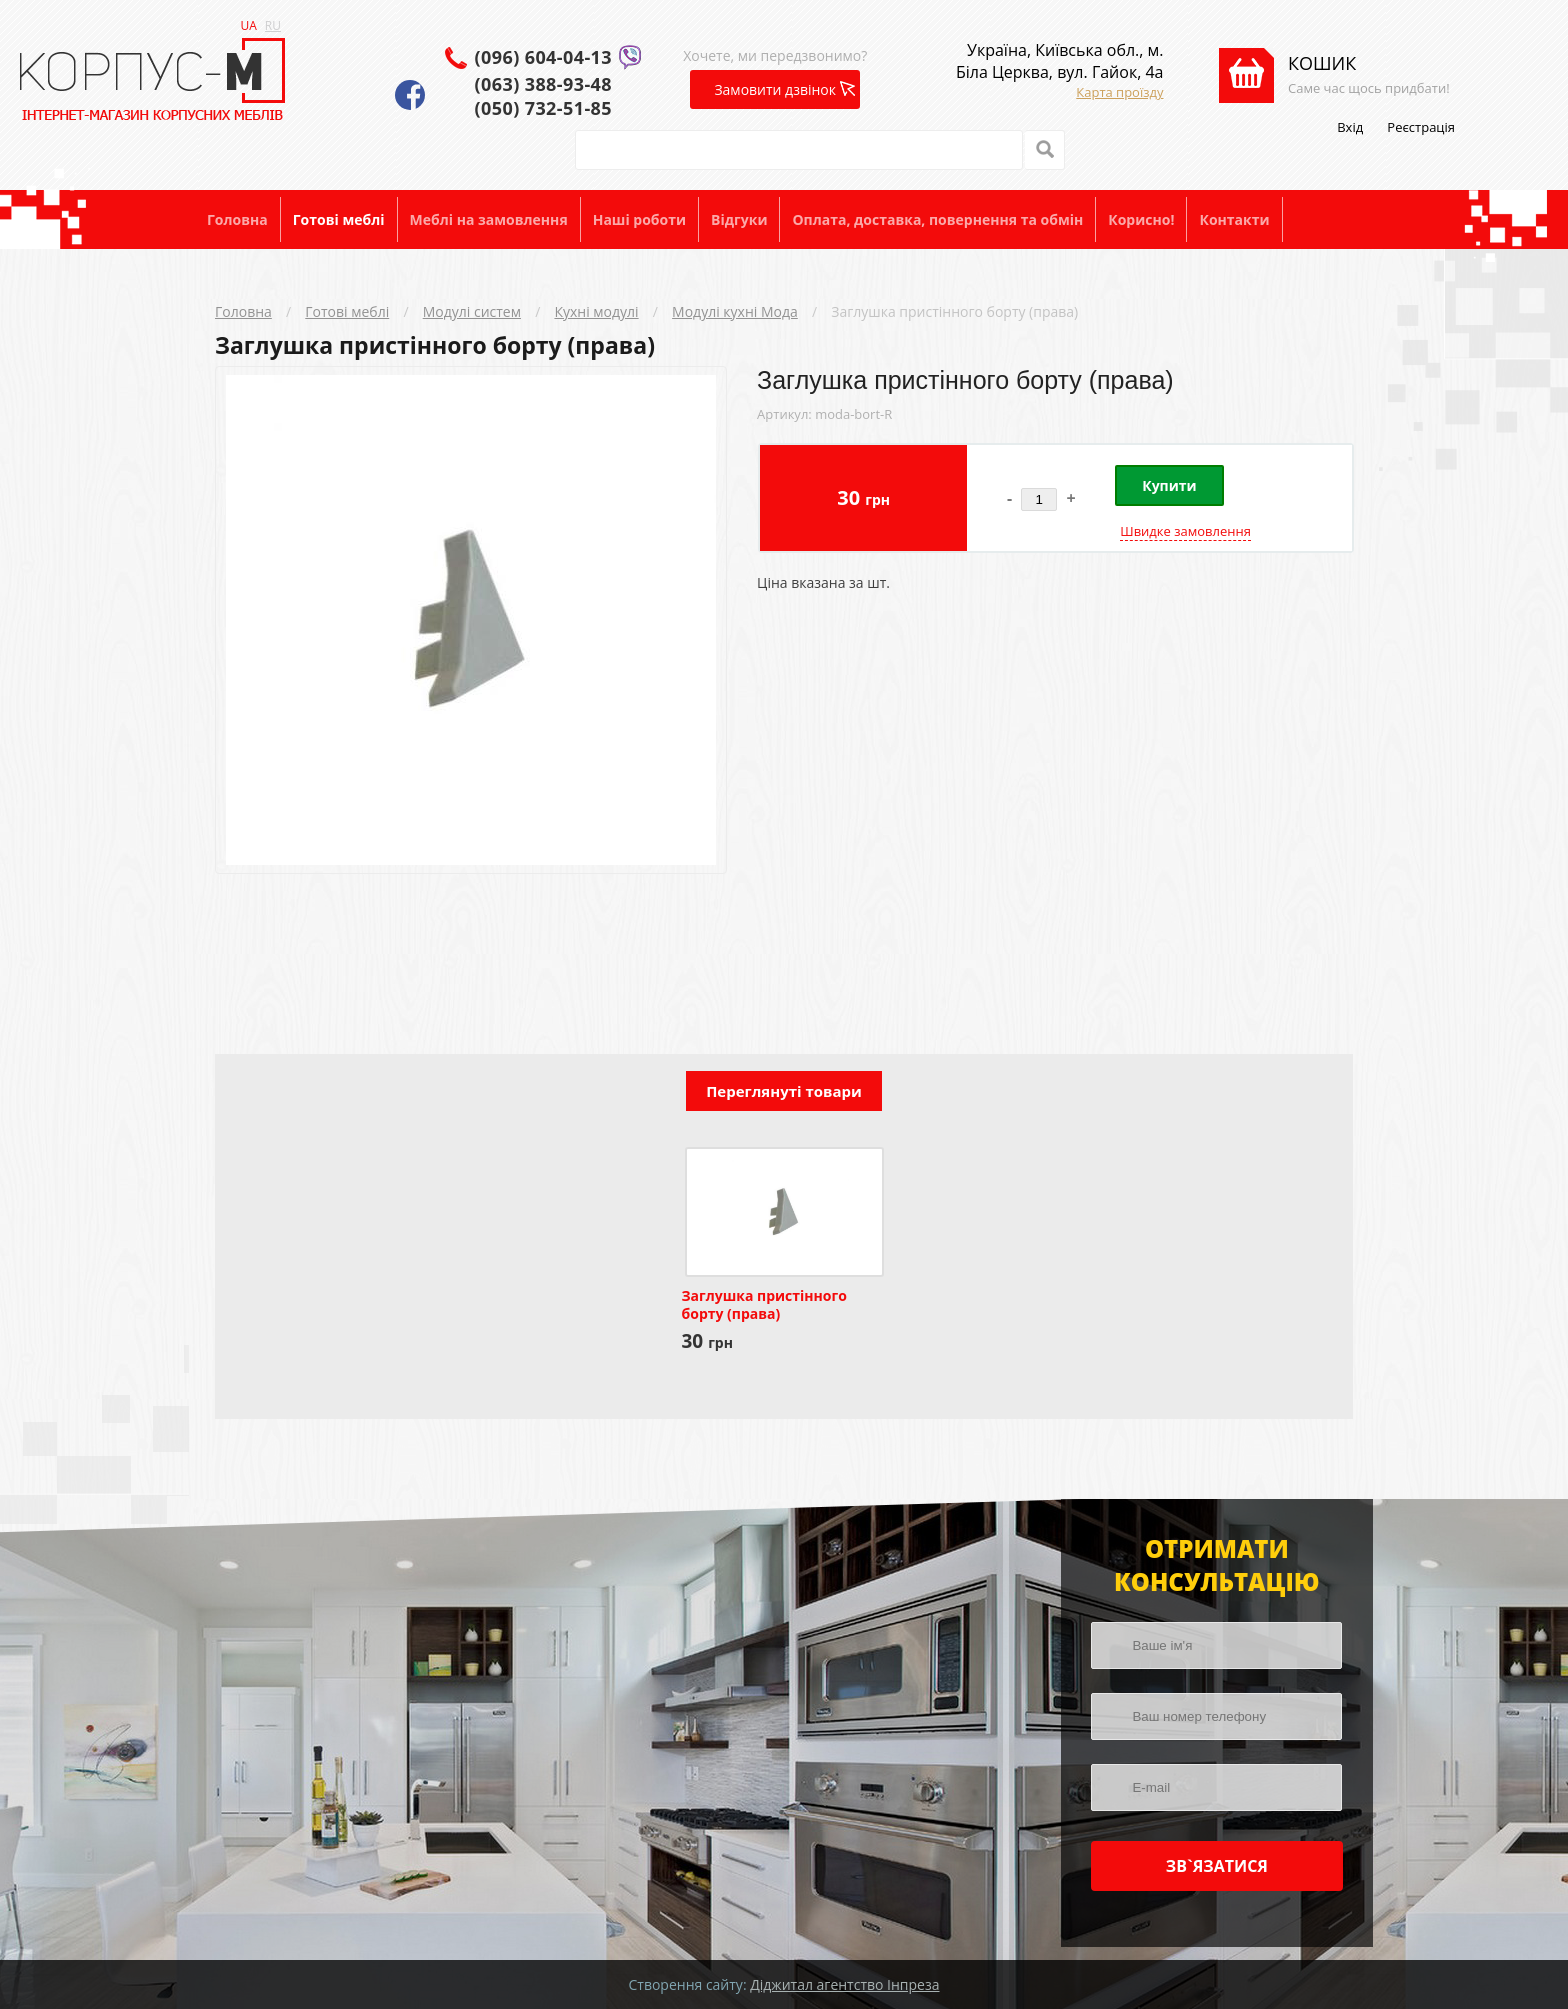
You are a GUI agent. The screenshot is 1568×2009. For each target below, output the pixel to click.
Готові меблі (339, 219)
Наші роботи (639, 219)
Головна (237, 219)
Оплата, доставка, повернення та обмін (937, 219)
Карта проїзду (1119, 92)
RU (273, 25)
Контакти (1234, 219)
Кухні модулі (596, 311)
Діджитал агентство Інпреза (844, 1984)
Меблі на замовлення (489, 219)
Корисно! (1141, 219)
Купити (1169, 485)
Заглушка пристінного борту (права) (954, 311)
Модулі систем (472, 311)
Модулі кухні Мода (735, 311)
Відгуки (739, 219)
